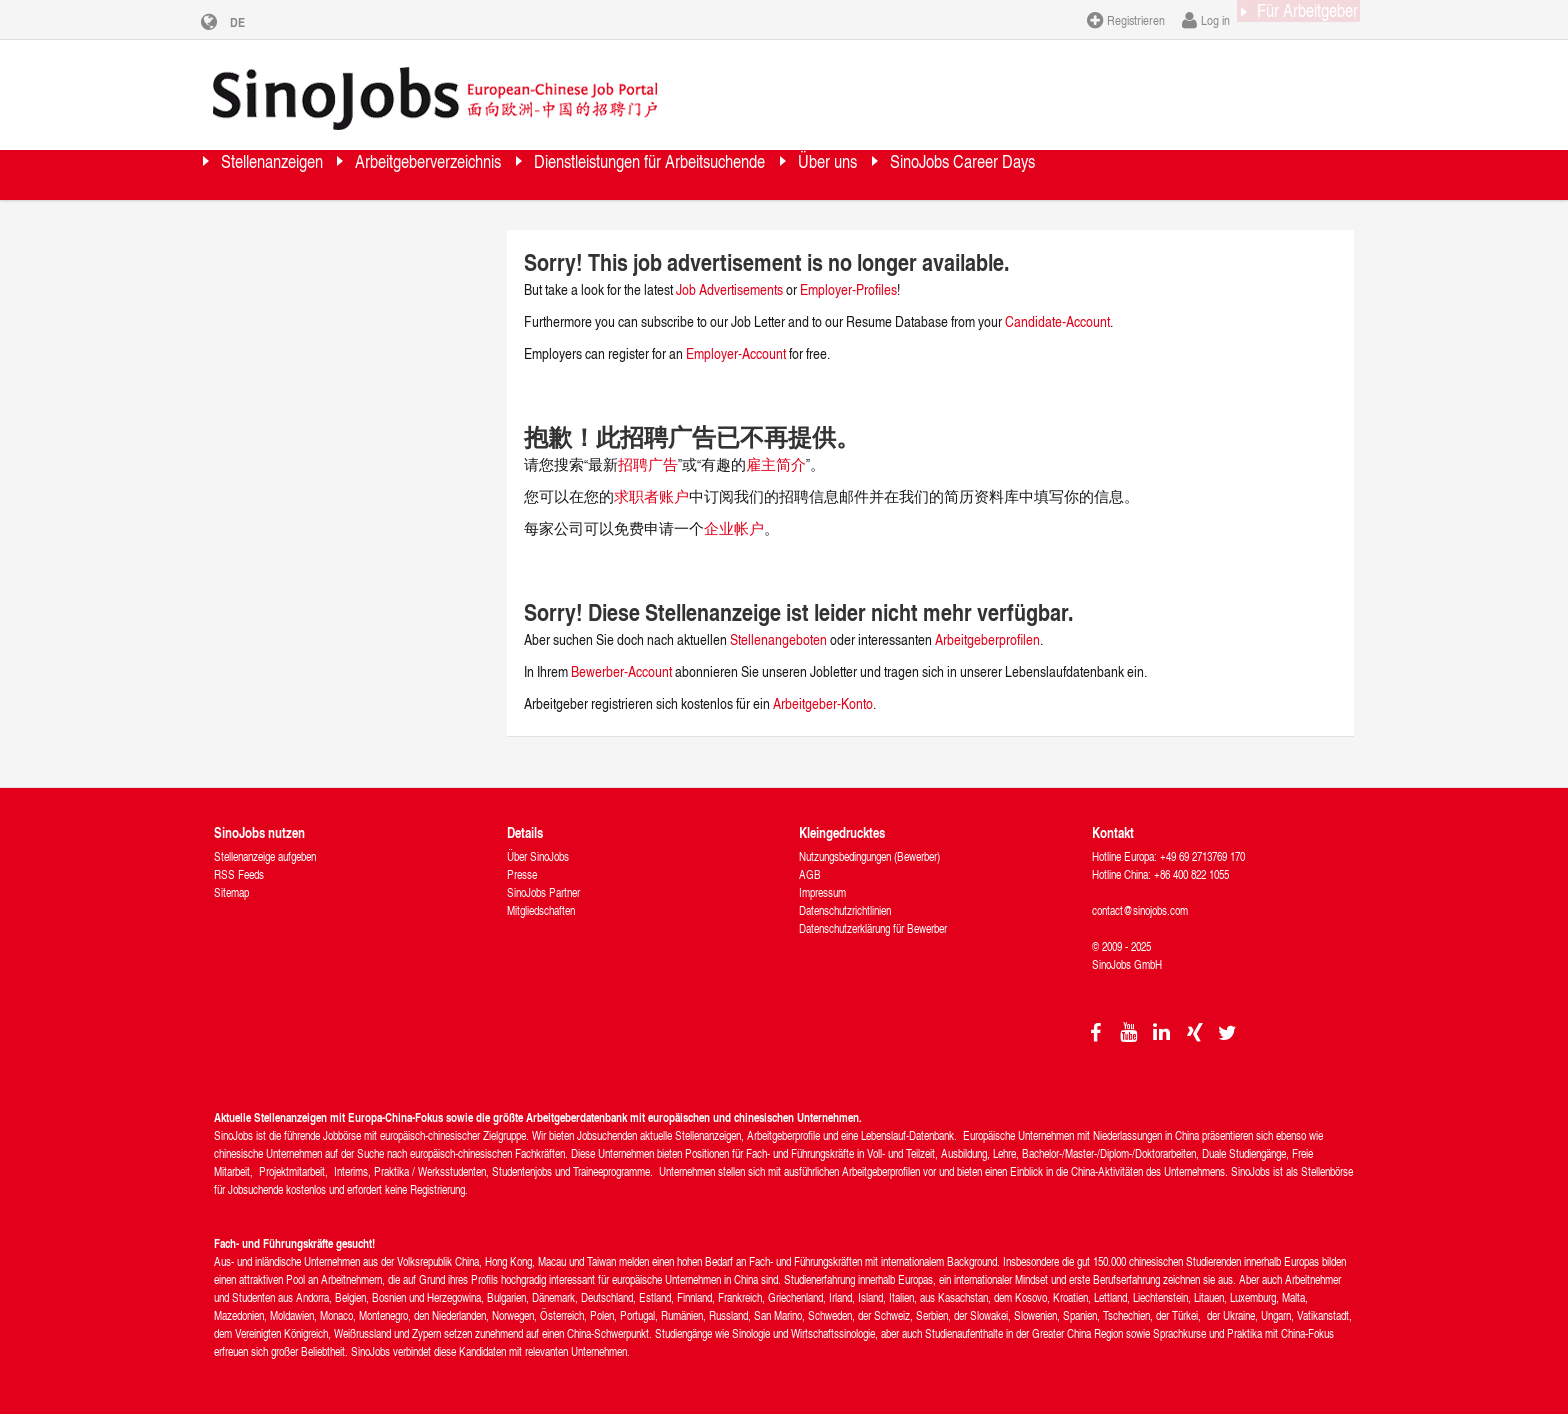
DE (252, 22)
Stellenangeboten (778, 639)
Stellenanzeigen (296, 174)
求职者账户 (651, 496)
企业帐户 (734, 528)
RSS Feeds (239, 874)
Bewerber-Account (621, 671)
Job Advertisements (729, 289)
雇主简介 (776, 464)
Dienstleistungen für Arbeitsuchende (791, 174)
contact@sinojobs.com (1140, 910)
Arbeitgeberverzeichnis (503, 174)
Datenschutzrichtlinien (845, 910)
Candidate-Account (1057, 321)
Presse (522, 874)
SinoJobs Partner (543, 892)
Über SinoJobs (538, 856)
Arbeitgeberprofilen (987, 639)
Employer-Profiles (848, 289)
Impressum (822, 892)
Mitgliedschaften (541, 910)
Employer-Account (737, 353)
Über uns (1024, 174)
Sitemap (231, 892)
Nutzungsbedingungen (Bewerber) (869, 856)
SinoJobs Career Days (1202, 174)
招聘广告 (648, 464)
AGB (810, 874)
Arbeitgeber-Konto (823, 703)
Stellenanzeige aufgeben (265, 856)
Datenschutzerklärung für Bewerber (873, 928)
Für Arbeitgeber (1288, 19)
